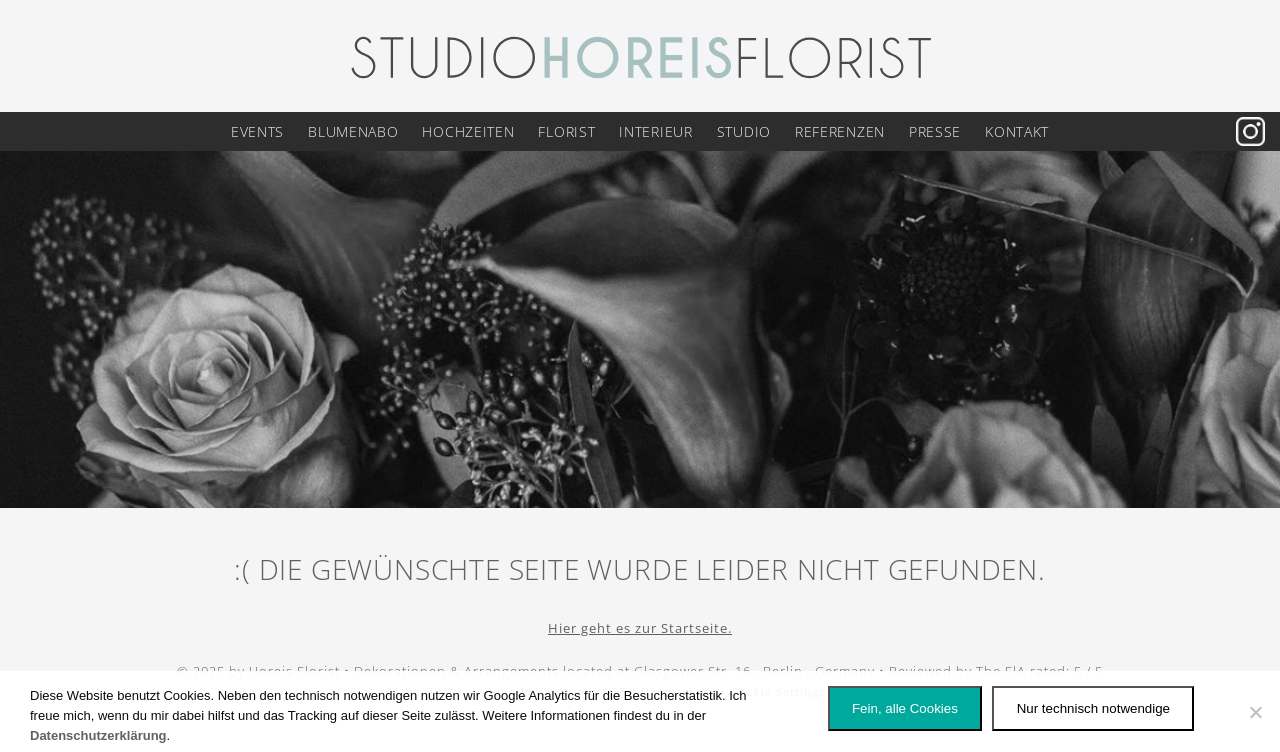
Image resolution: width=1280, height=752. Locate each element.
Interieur (655, 132)
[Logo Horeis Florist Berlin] (640, 55)
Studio (744, 132)
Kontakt (1017, 132)
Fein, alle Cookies (905, 708)
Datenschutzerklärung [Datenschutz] (98, 735)
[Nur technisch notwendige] (1255, 712)
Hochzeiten (468, 132)
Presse (935, 132)
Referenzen (840, 132)
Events (257, 132)
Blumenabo (353, 132)
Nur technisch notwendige (1093, 708)
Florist (566, 132)
